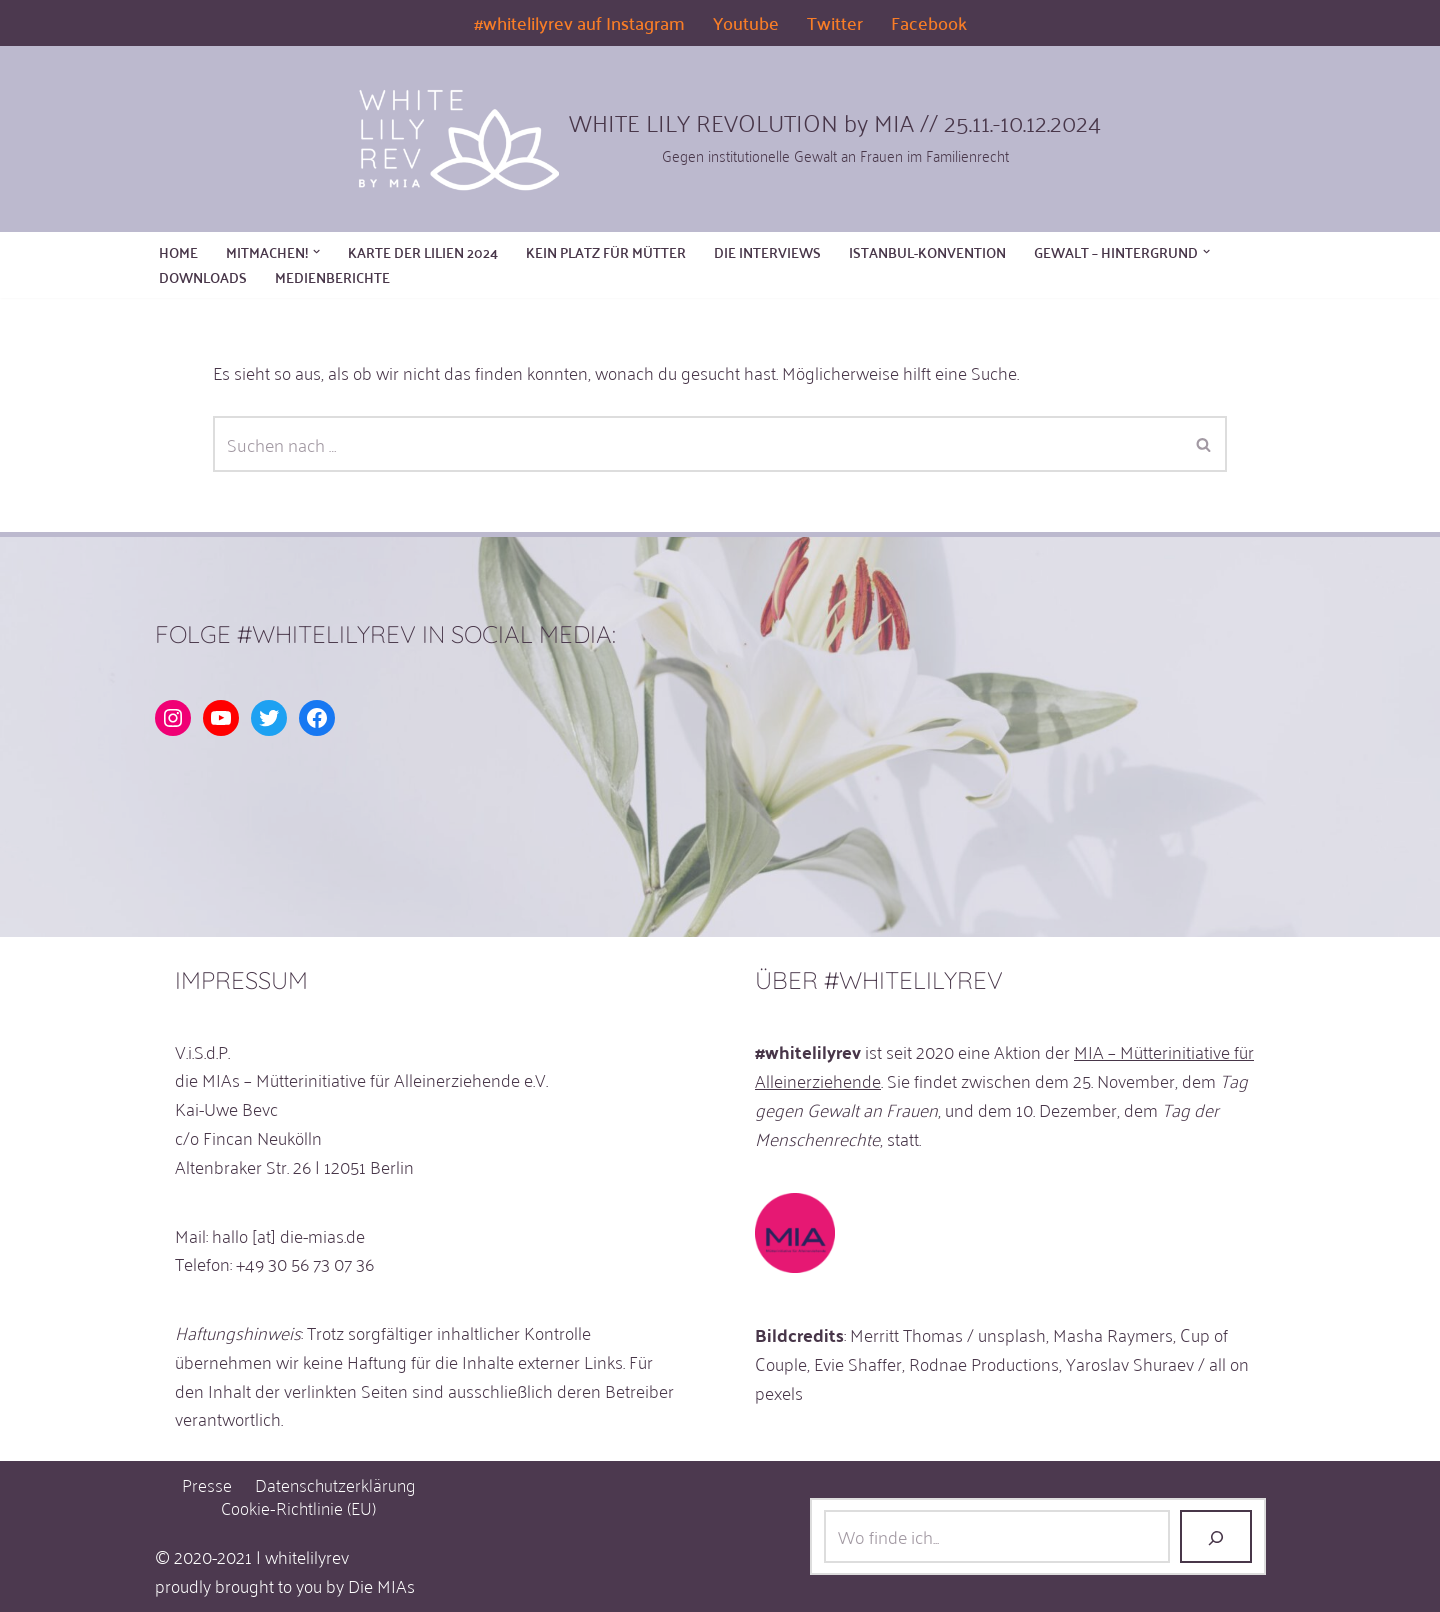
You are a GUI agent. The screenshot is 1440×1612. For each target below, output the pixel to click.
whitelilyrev (307, 1556)
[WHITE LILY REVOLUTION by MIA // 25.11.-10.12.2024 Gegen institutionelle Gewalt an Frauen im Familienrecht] (720, 136)
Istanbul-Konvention (927, 252)
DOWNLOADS (203, 277)
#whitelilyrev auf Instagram (579, 23)
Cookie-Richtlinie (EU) (298, 1507)
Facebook (929, 23)
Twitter (835, 23)
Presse (207, 1484)
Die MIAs (381, 1585)
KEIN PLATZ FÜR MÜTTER (606, 252)
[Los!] (1216, 1536)
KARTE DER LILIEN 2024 (423, 252)
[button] (316, 251)
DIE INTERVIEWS (767, 252)
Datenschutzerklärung (335, 1484)
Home (178, 252)
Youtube (746, 23)
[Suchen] (698, 444)
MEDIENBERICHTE (332, 277)
